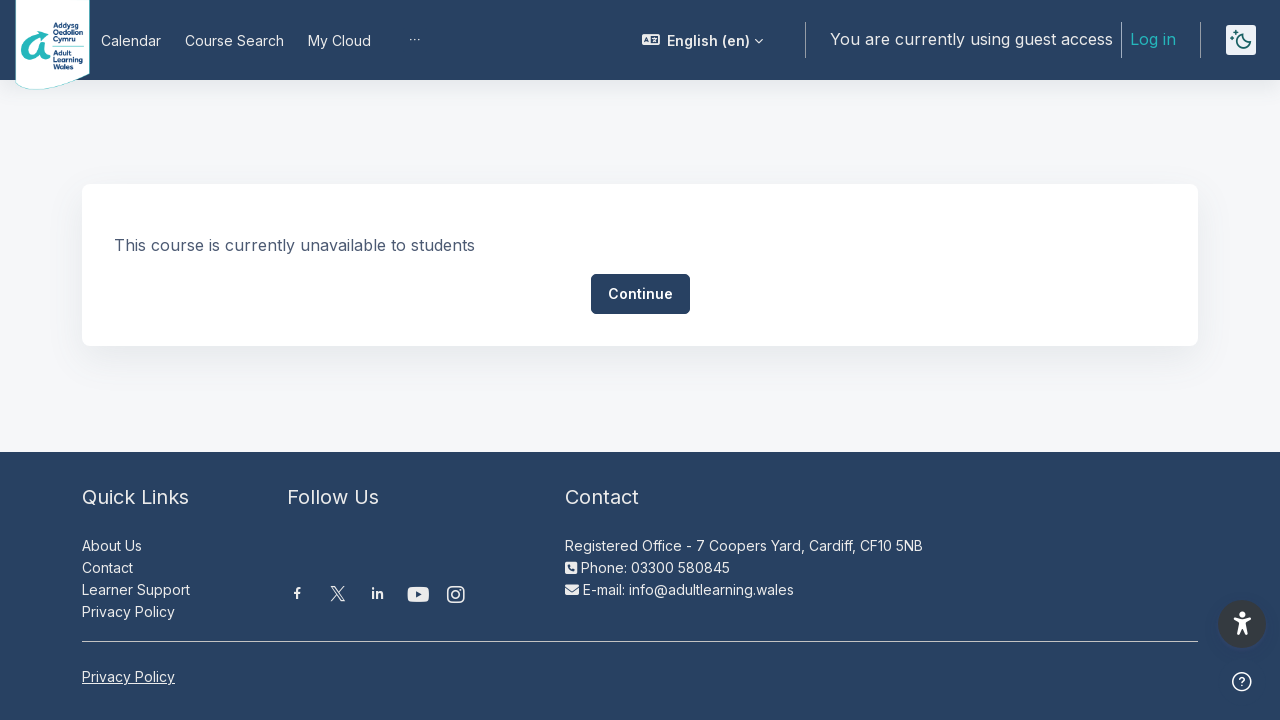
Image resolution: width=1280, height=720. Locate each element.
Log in (1153, 39)
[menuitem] (415, 40)
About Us (112, 545)
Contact (107, 567)
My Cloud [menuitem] (339, 40)
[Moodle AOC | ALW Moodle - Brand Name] (38, 40)
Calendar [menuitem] (131, 40)
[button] (703, 40)
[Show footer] (1242, 682)
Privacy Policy (128, 611)
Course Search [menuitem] (234, 40)
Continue (640, 293)
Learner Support (136, 589)
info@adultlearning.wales (711, 589)
